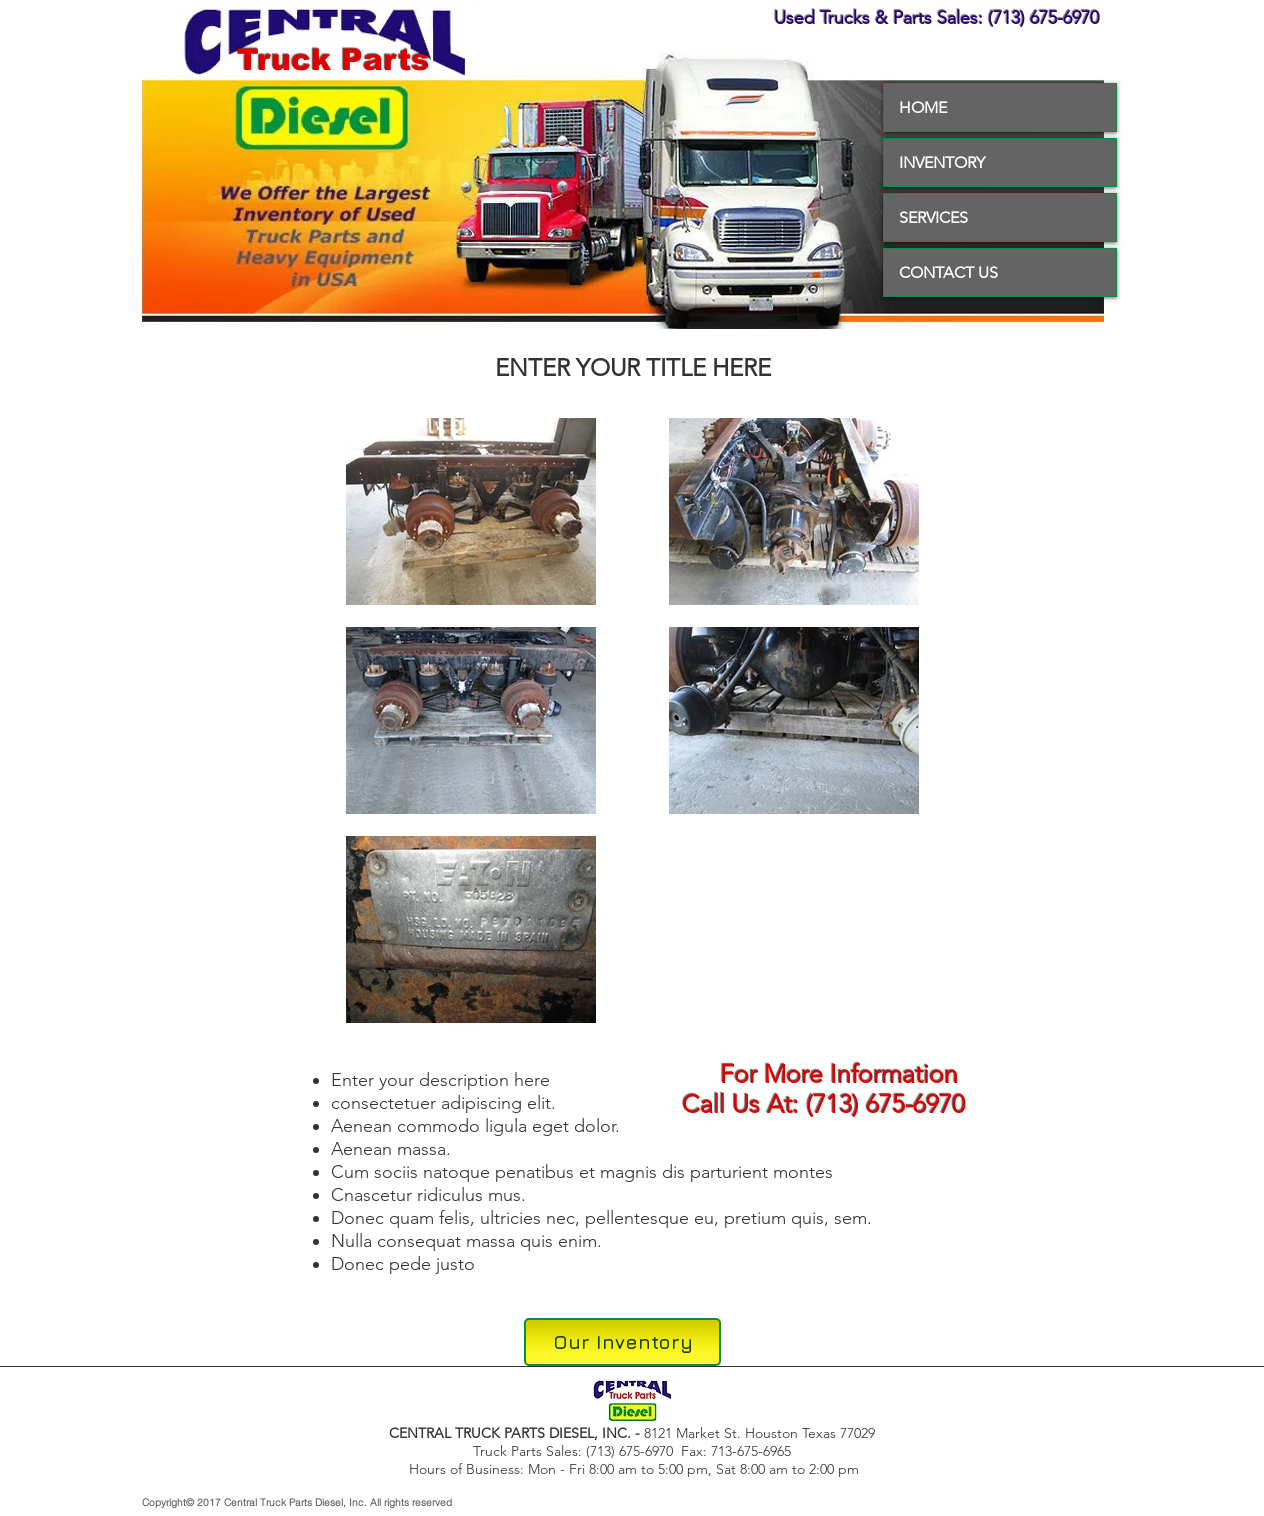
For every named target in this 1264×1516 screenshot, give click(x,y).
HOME (923, 107)
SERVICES (933, 217)
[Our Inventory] (622, 1342)
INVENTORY (942, 162)
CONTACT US (948, 272)
